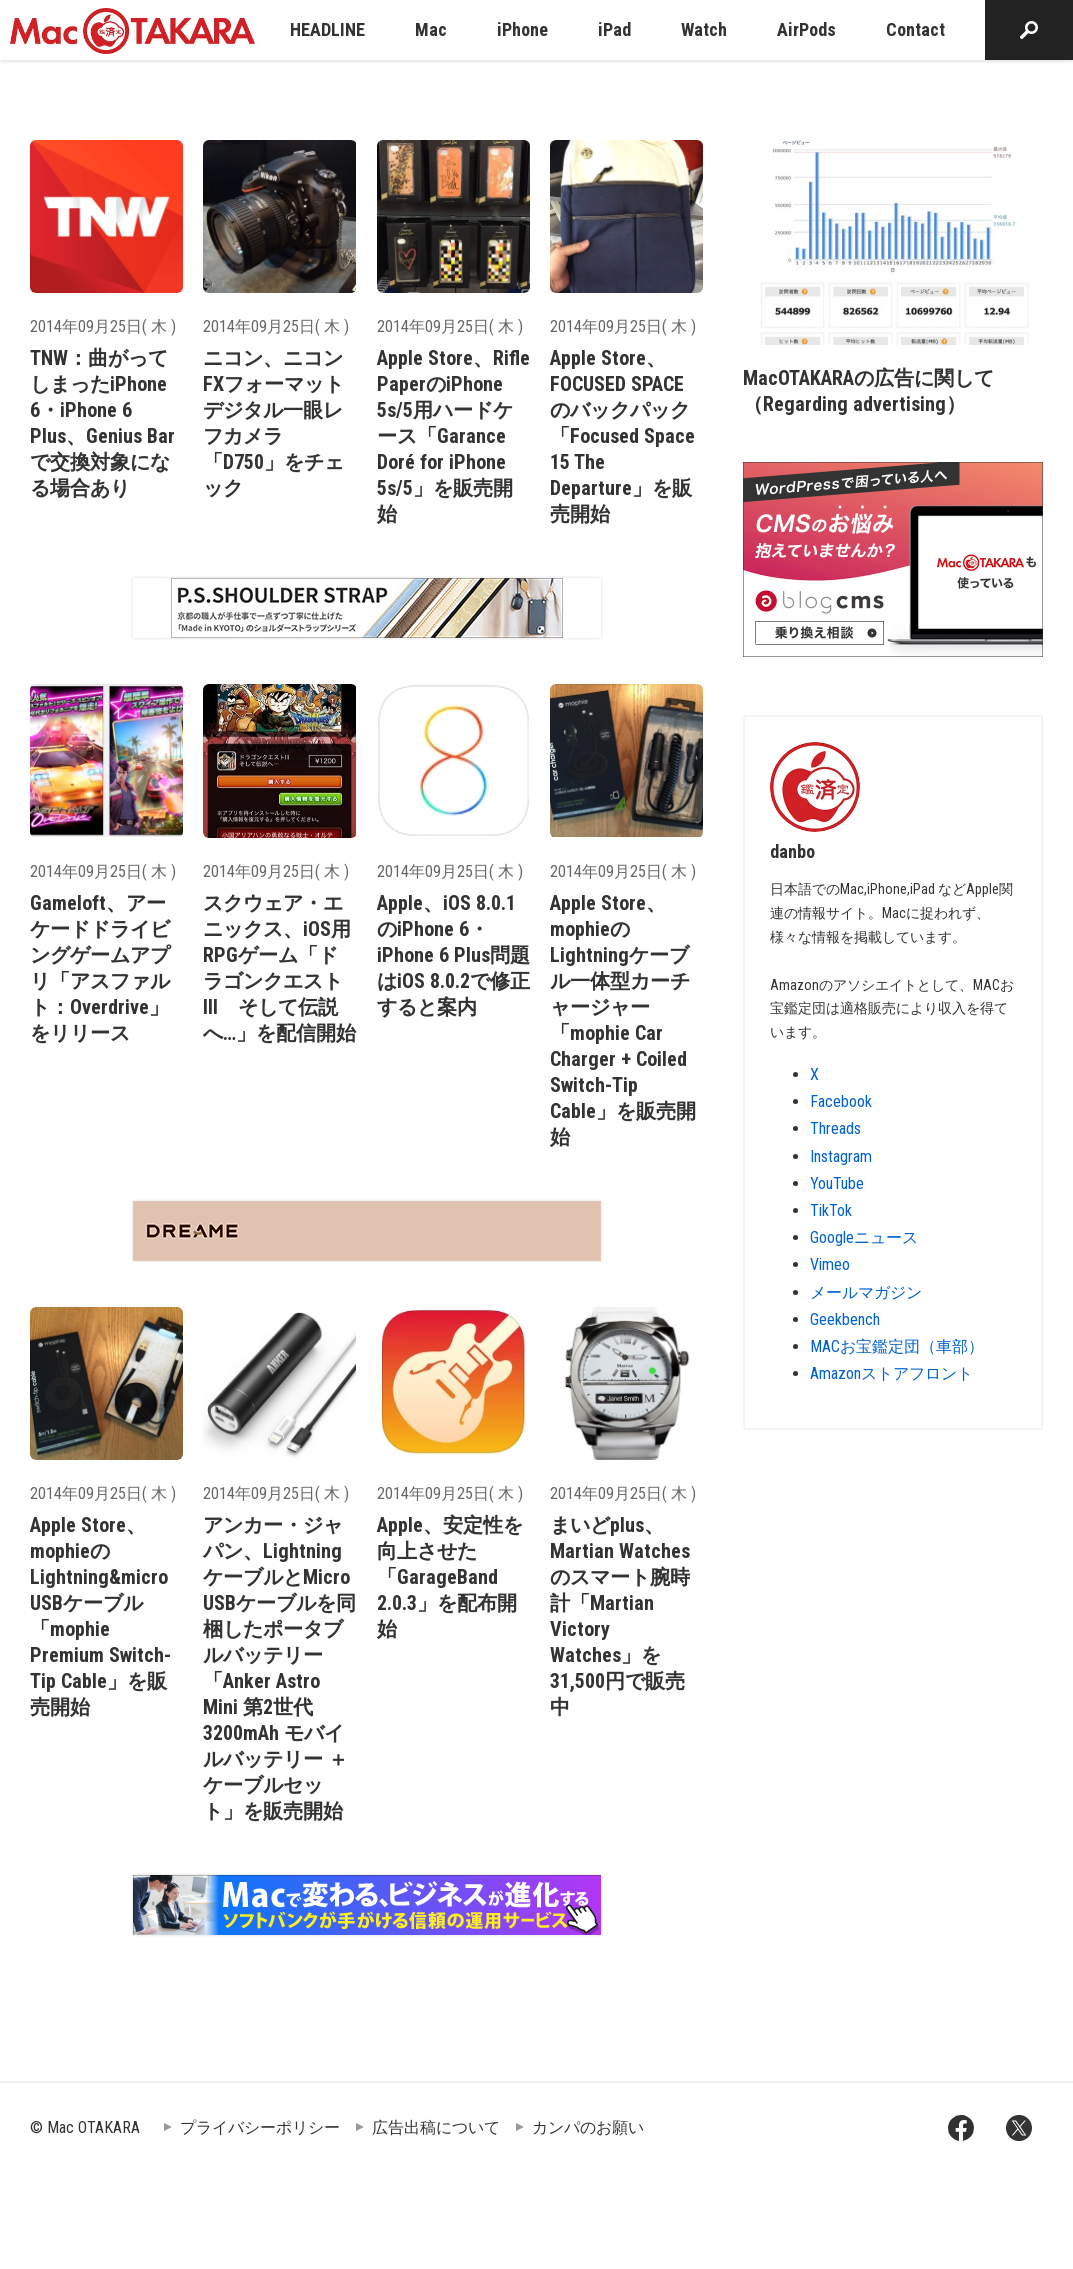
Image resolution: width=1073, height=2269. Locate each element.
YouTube (837, 1183)
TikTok (831, 1210)
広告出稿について (436, 2127)
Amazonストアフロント (891, 1373)
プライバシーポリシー (260, 2127)
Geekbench (845, 1319)
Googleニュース (864, 1237)
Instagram (841, 1156)
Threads (835, 1128)
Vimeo (830, 1264)
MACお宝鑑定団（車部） (897, 1346)
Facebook (841, 1101)
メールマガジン (866, 1292)
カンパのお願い (588, 2127)
